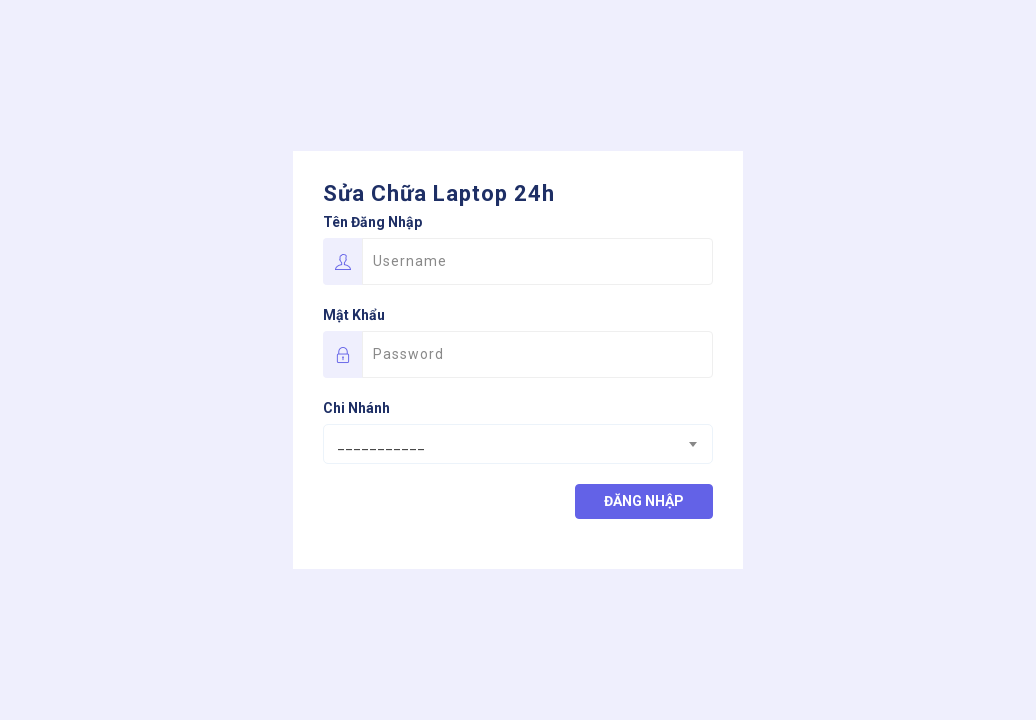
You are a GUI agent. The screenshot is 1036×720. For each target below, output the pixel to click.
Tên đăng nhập (372, 222)
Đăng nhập (644, 501)
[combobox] (518, 444)
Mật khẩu (354, 315)
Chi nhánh (356, 408)
